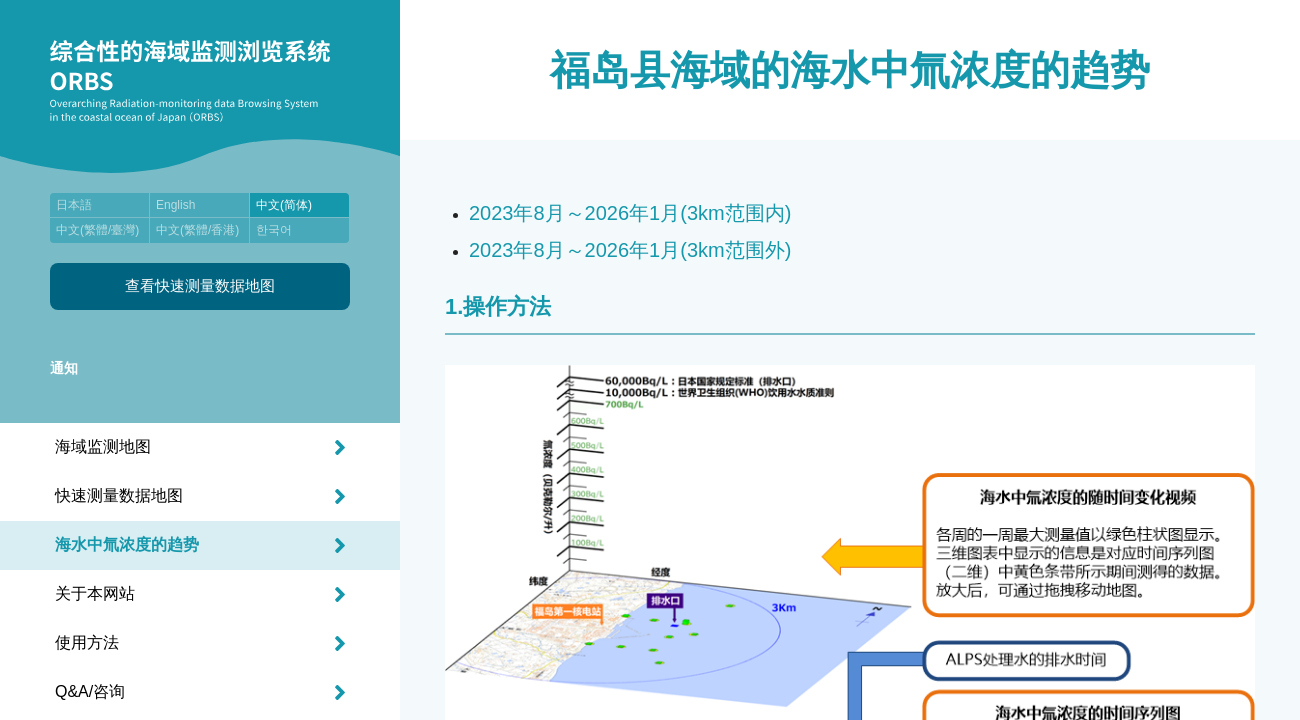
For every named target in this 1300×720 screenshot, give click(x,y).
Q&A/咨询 (90, 691)
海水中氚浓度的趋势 (127, 544)
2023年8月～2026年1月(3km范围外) (630, 250)
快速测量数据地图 (119, 495)
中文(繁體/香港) (197, 230)
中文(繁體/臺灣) (97, 230)
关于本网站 (95, 593)
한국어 (274, 230)
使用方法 (87, 642)
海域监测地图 (103, 446)
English (175, 205)
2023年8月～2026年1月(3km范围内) (630, 213)
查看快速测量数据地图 (200, 285)
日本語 (74, 205)
